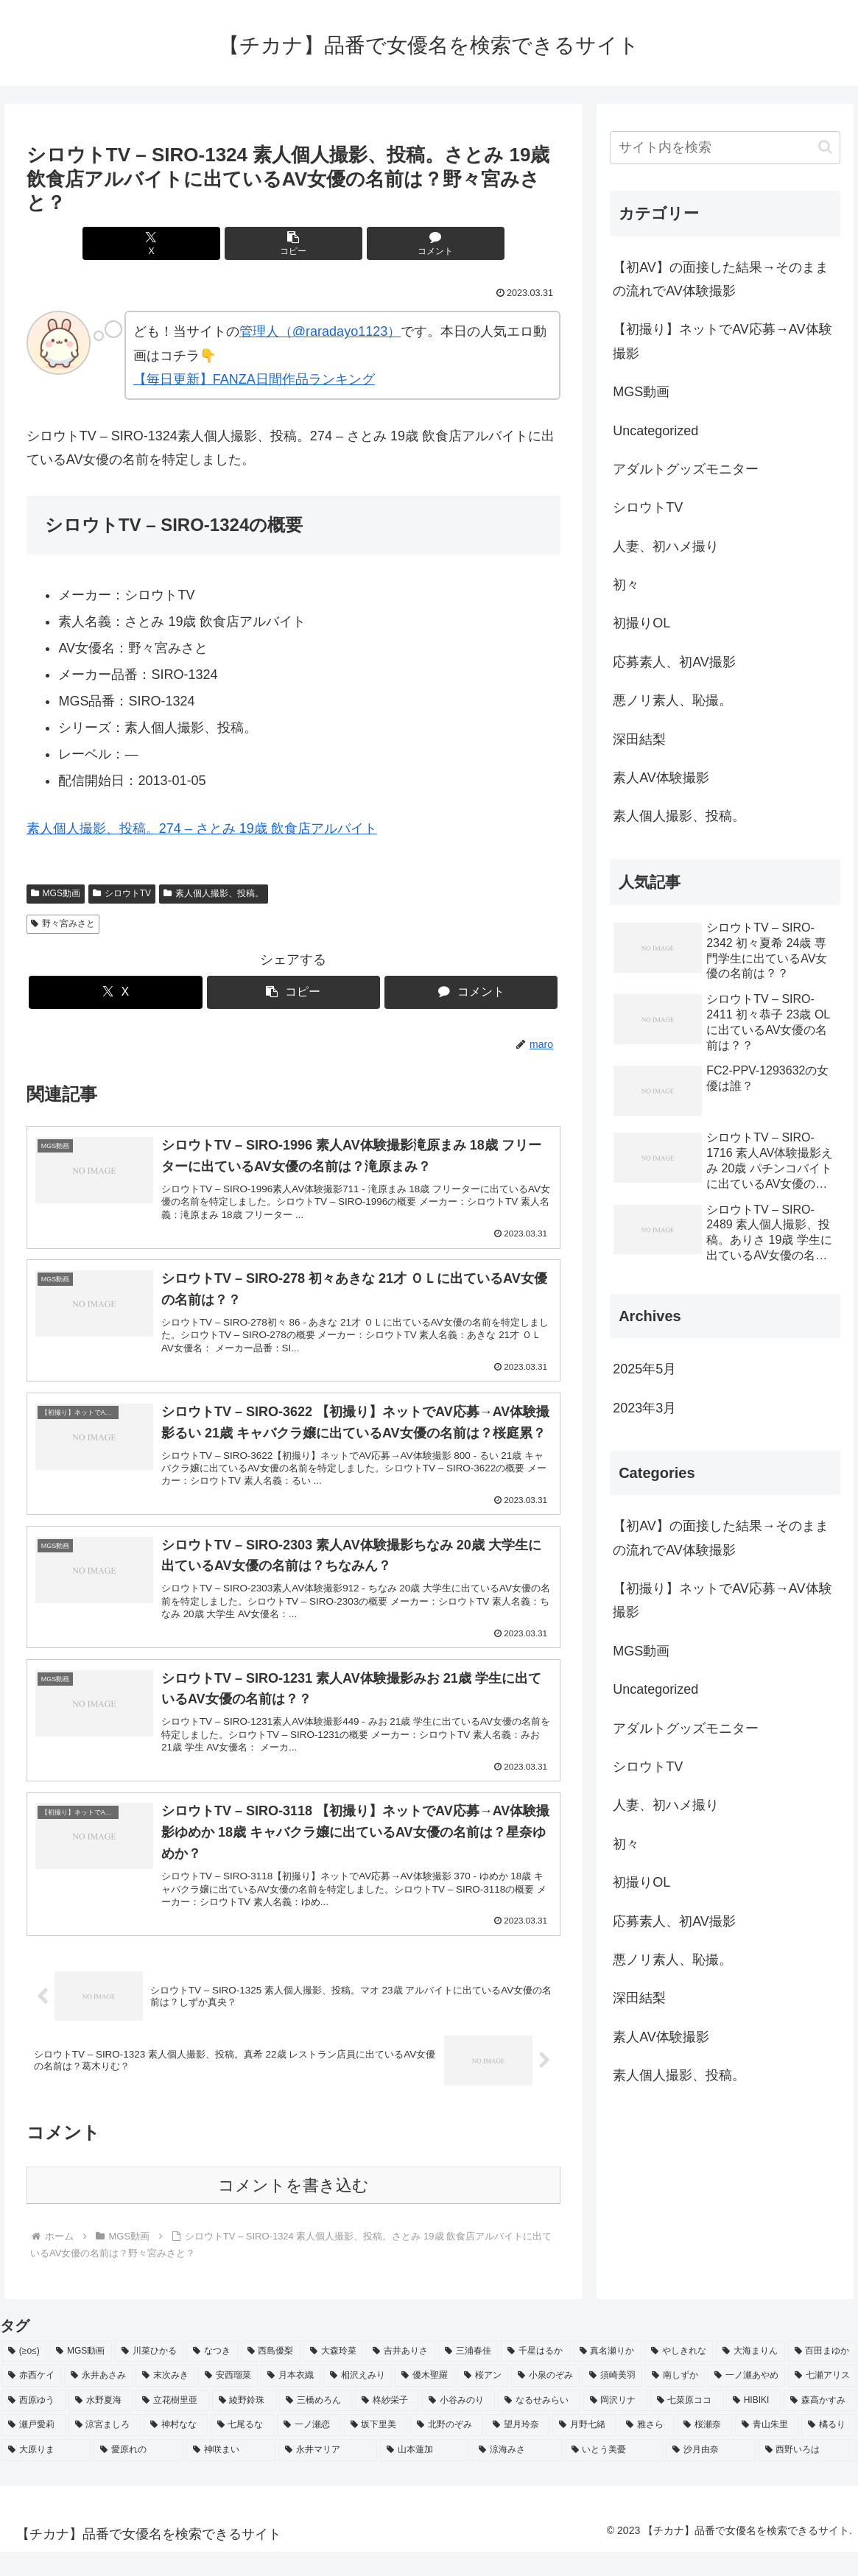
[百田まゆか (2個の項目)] (822, 2376)
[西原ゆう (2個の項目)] (33, 2425)
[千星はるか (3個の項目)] (535, 2376)
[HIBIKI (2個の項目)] (753, 2425)
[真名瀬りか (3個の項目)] (607, 2376)
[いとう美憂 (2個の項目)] (614, 2474)
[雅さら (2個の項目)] (647, 2449)
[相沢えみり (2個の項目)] (357, 2400)
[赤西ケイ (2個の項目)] (31, 2400)
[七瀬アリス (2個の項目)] (822, 2400)
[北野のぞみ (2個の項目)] (446, 2449)
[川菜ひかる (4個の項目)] (149, 2376)
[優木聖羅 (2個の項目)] (424, 2400)
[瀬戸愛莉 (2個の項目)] (33, 2449)
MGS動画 (55, 893)
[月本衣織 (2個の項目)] (290, 2400)
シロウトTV (122, 893)
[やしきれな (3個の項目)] (678, 2376)
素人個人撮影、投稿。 (213, 893)
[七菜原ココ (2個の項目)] (686, 2425)
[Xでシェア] (204, 243)
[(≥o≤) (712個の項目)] (23, 2376)
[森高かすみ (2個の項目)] (820, 2425)
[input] (725, 147)
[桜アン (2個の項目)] (482, 2400)
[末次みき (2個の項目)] (165, 2400)
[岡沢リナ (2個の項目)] (615, 2425)
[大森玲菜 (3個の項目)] (333, 2376)
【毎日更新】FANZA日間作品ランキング (254, 379)
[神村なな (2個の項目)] (176, 2449)
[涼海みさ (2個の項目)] (516, 2474)
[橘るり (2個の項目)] (829, 2449)
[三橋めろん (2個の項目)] (315, 2425)
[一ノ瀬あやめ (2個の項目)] (746, 2400)
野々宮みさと (63, 923)
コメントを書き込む (293, 2209)
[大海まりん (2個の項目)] (750, 2376)
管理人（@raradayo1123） (320, 331)
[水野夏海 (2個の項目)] (100, 2425)
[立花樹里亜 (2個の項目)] (172, 2425)
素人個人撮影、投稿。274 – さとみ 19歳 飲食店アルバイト (202, 828)
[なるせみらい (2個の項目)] (539, 2425)
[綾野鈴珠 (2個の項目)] (244, 2425)
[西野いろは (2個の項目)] (808, 2474)
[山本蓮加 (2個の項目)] (424, 2474)
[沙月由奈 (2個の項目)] (710, 2474)
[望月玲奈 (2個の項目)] (518, 2449)
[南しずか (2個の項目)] (675, 2400)
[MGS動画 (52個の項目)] (80, 2376)
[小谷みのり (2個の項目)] (458, 2425)
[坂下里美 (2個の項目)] (376, 2449)
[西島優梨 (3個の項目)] (270, 2376)
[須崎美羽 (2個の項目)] (612, 2400)
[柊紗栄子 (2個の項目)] (387, 2425)
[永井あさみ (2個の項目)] (98, 2400)
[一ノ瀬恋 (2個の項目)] (309, 2449)
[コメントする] (383, 243)
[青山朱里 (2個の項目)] (767, 2449)
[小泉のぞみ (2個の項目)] (545, 2400)
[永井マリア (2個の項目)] (327, 2474)
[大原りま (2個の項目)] (46, 2474)
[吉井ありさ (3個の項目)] (400, 2376)
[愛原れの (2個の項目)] (138, 2474)
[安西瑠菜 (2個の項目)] (228, 2400)
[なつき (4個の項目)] (211, 2376)
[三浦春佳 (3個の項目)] (468, 2376)
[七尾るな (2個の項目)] (243, 2449)
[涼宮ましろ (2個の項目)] (104, 2449)
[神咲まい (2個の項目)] (230, 2474)
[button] (293, 243)
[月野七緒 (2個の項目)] (584, 2449)
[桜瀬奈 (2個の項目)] (704, 2449)
